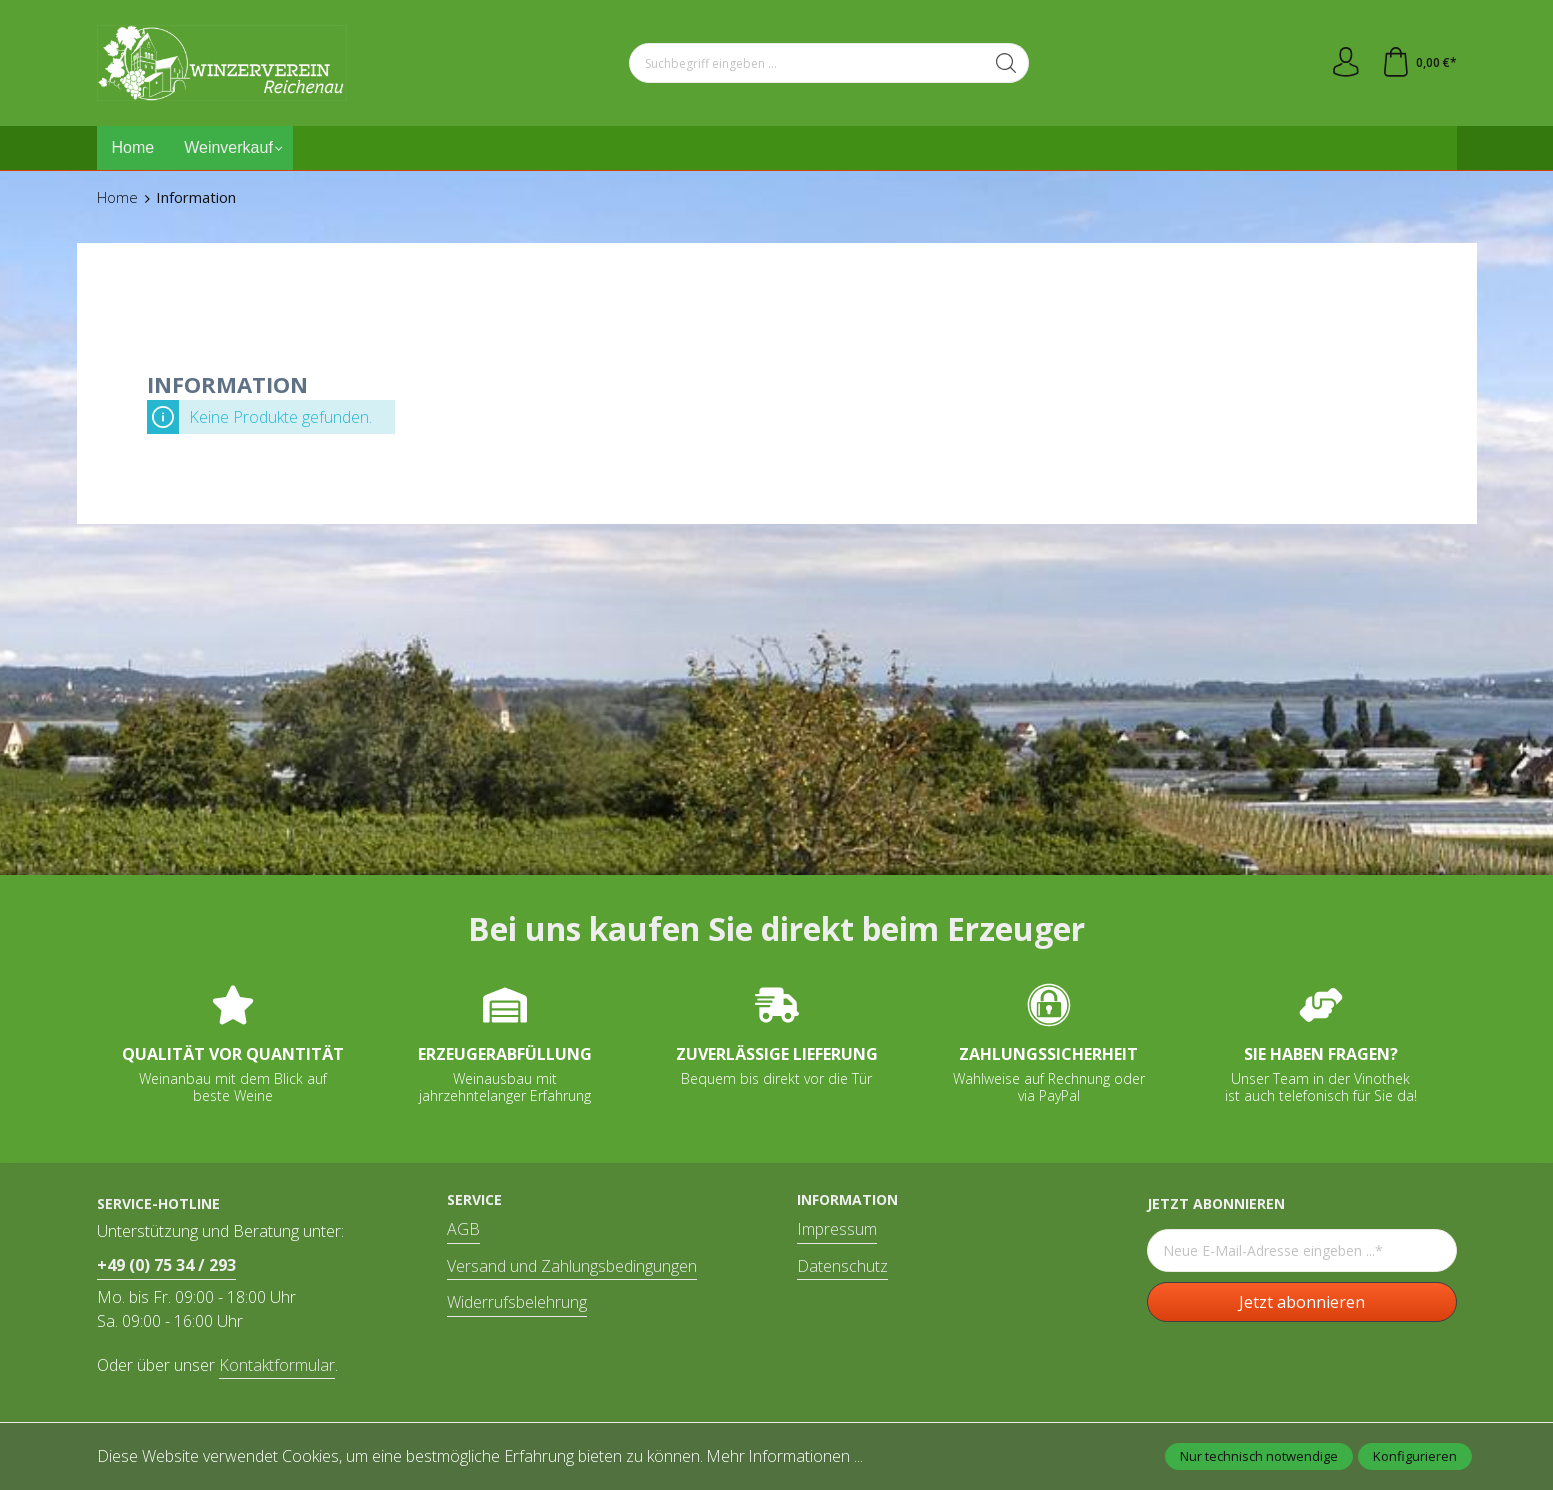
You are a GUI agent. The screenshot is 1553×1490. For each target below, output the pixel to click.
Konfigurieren (1415, 1456)
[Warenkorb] (1419, 63)
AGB (463, 1229)
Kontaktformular (277, 1365)
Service (474, 1200)
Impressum (837, 1229)
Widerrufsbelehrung (517, 1302)
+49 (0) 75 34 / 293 (166, 1265)
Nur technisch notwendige (1259, 1456)
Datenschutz (842, 1266)
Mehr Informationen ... (786, 1456)
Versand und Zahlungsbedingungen (572, 1266)
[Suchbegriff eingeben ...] (807, 63)
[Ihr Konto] (1346, 63)
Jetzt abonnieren (1302, 1302)
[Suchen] (1006, 63)
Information (847, 1200)
